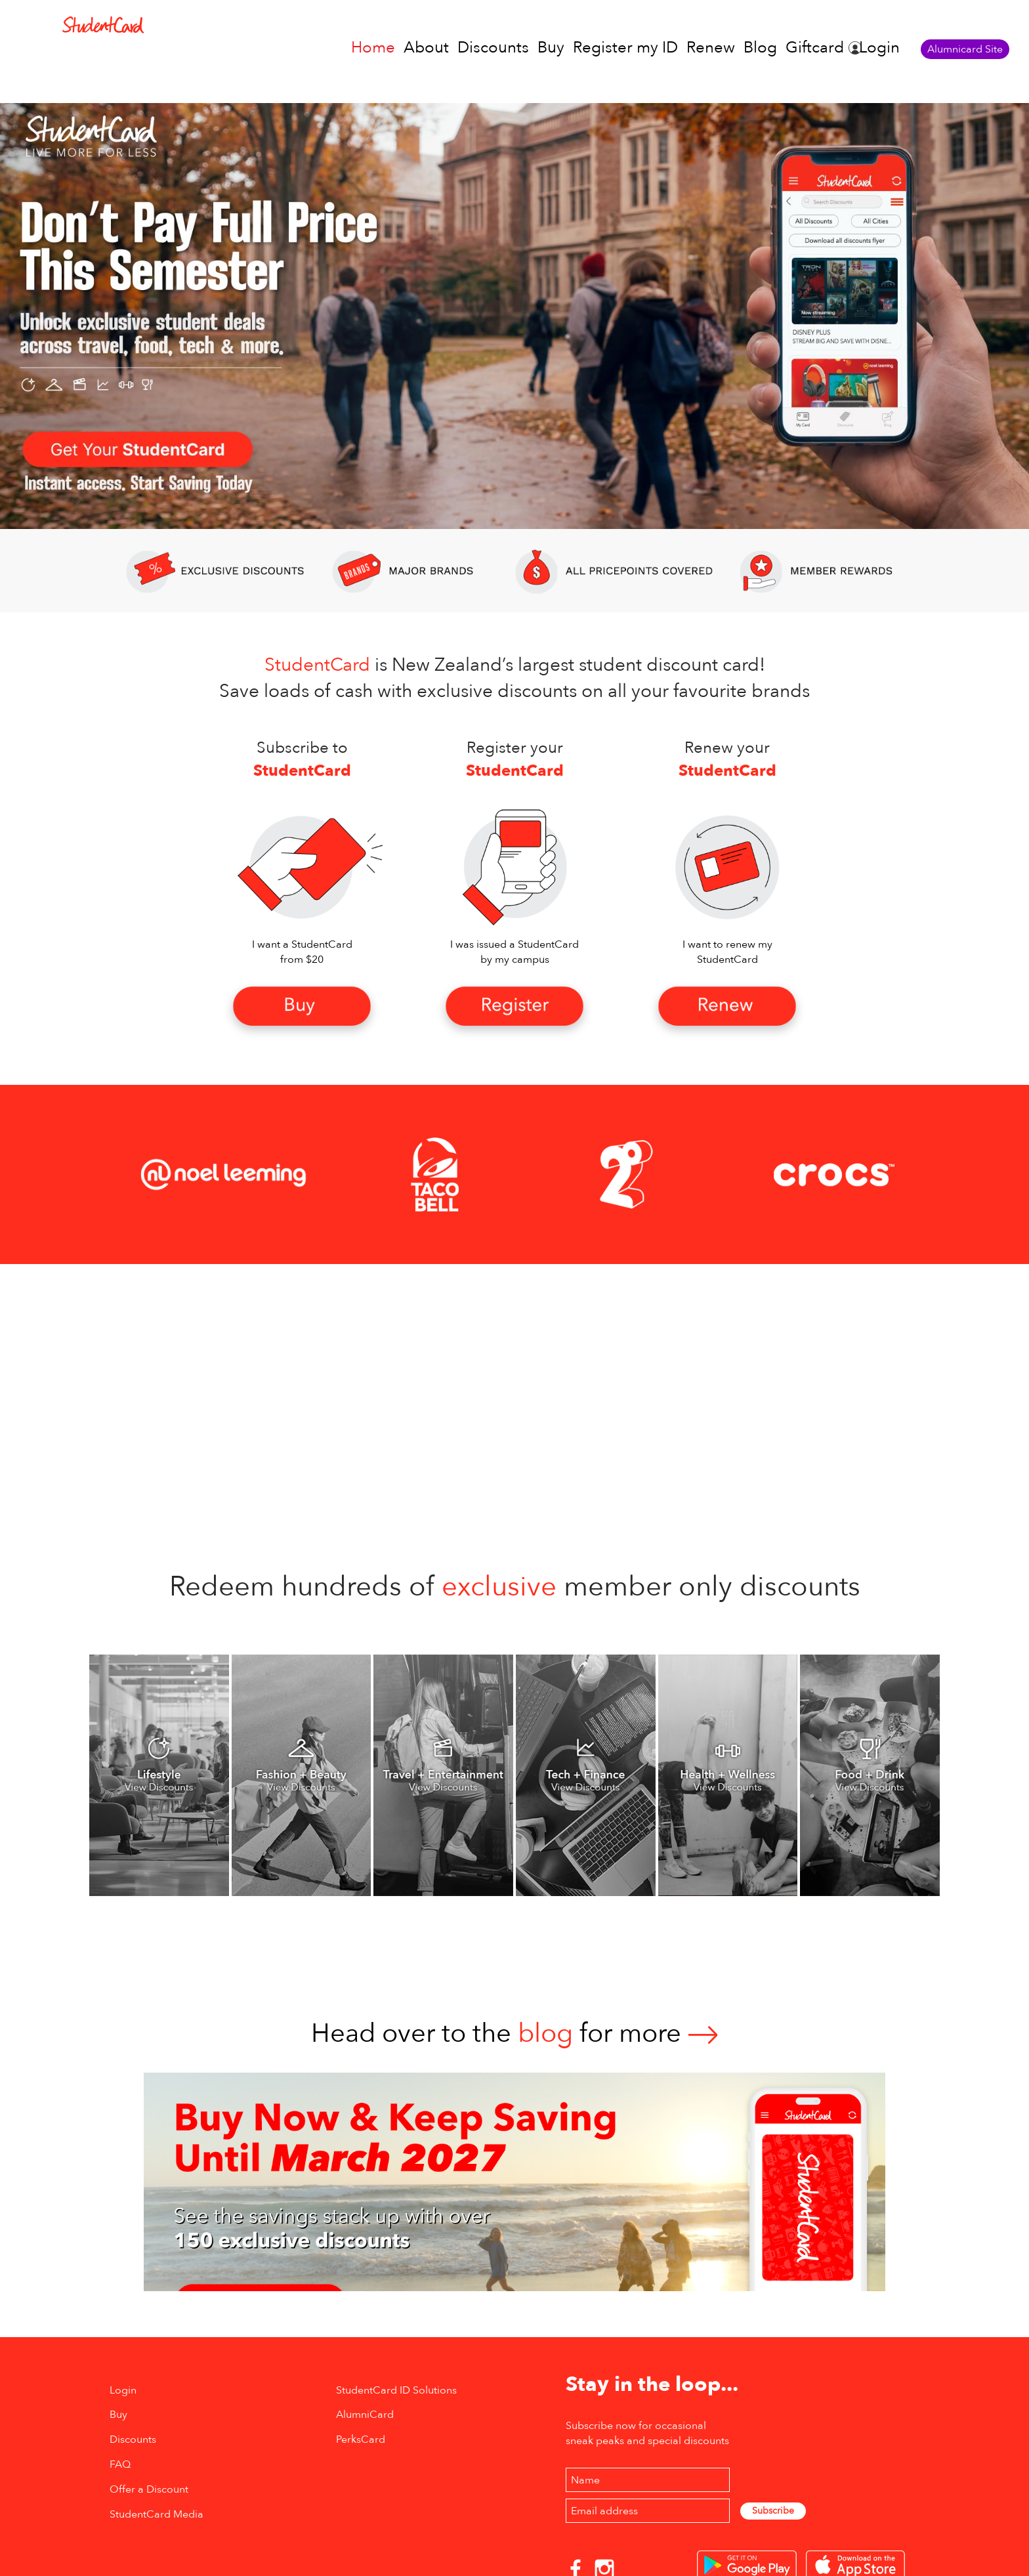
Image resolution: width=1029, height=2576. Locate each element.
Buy (550, 47)
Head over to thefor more (514, 2034)
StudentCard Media (156, 2514)
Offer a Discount (149, 2489)
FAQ (120, 2464)
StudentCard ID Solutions (396, 2390)
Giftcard (815, 47)
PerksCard (360, 2439)
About (426, 47)
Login (879, 47)
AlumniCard (365, 2414)
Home (373, 47)
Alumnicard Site (965, 49)
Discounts (493, 47)
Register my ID (625, 47)
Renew (710, 47)
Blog (760, 47)
